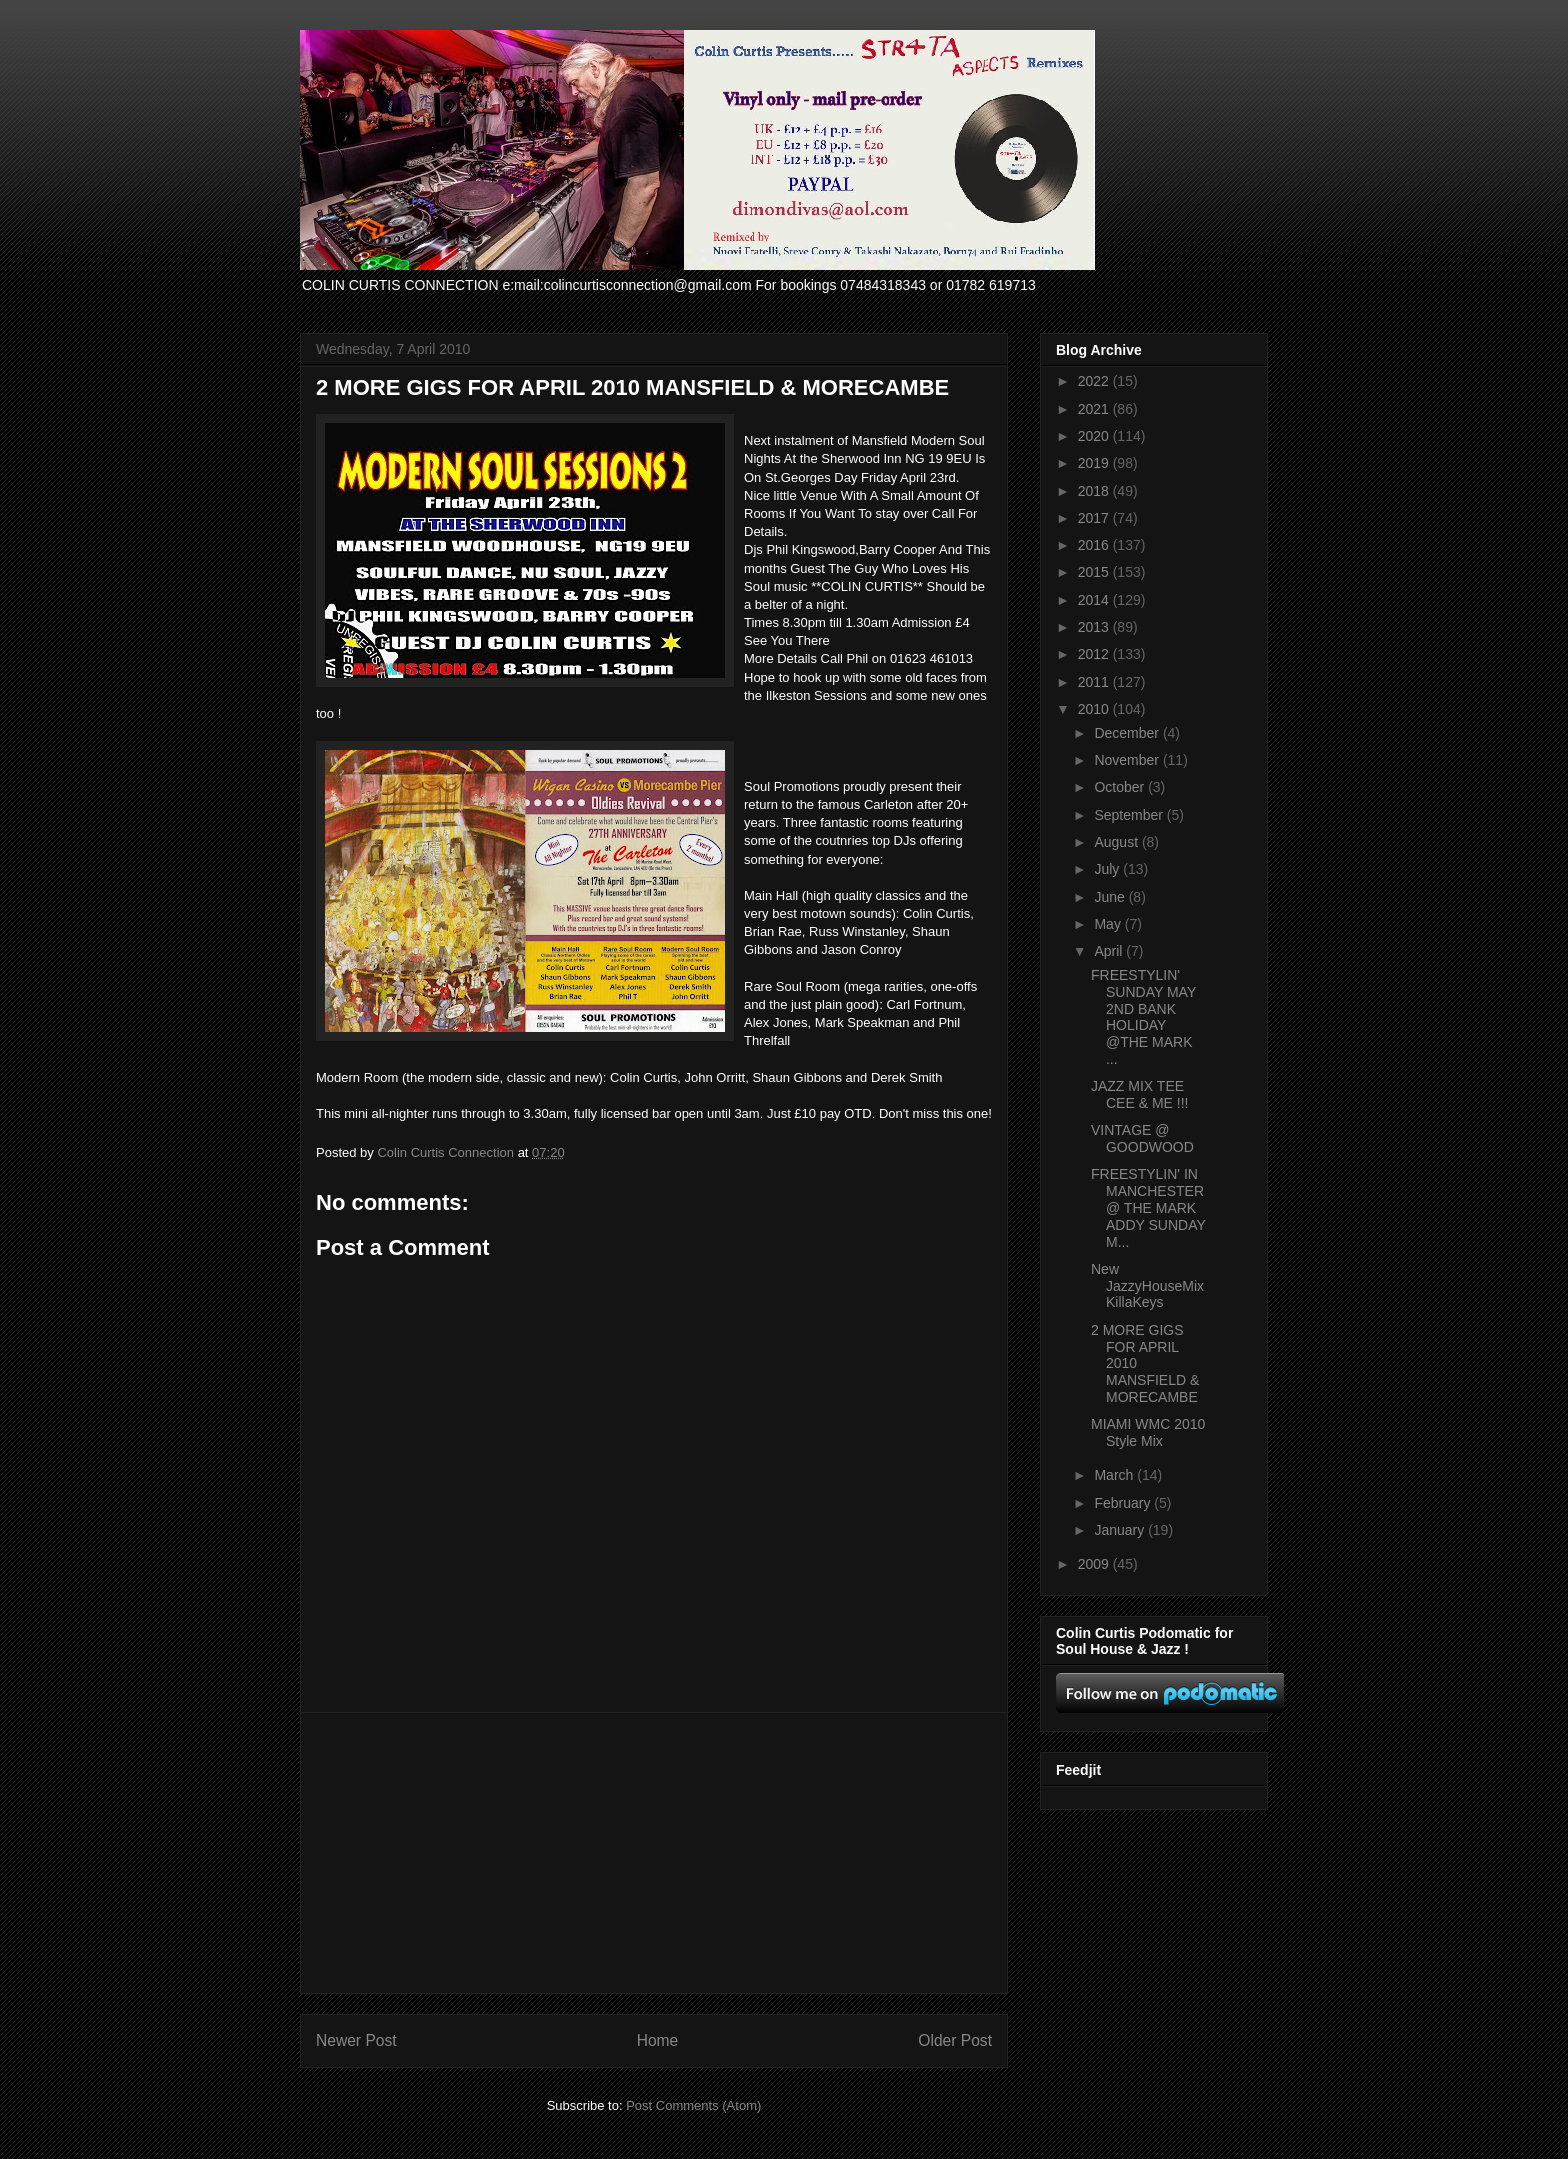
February (1124, 1503)
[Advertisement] (654, 1853)
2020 (1095, 436)
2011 (1095, 682)
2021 (1095, 409)
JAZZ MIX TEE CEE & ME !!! (1139, 1094)
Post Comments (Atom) (693, 2105)
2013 (1095, 627)
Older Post (955, 2040)
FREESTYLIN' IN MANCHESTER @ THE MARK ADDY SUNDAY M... (1148, 1207)
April (1110, 951)
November (1128, 760)
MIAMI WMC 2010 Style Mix (1148, 1432)
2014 (1095, 600)
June (1111, 897)
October (1121, 787)
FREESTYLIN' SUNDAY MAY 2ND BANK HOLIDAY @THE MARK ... (1143, 1017)
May (1109, 924)
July (1108, 869)
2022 (1095, 381)
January (1121, 1530)
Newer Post (356, 2040)
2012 (1095, 654)
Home (658, 2040)
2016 (1095, 545)
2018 (1095, 491)
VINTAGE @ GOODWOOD (1142, 1138)
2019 (1095, 463)
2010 (1095, 709)
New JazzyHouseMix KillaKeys (1147, 1286)
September (1130, 815)
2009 (1095, 1564)
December (1128, 733)
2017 (1095, 518)
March (1115, 1475)
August (1117, 842)
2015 (1095, 572)
